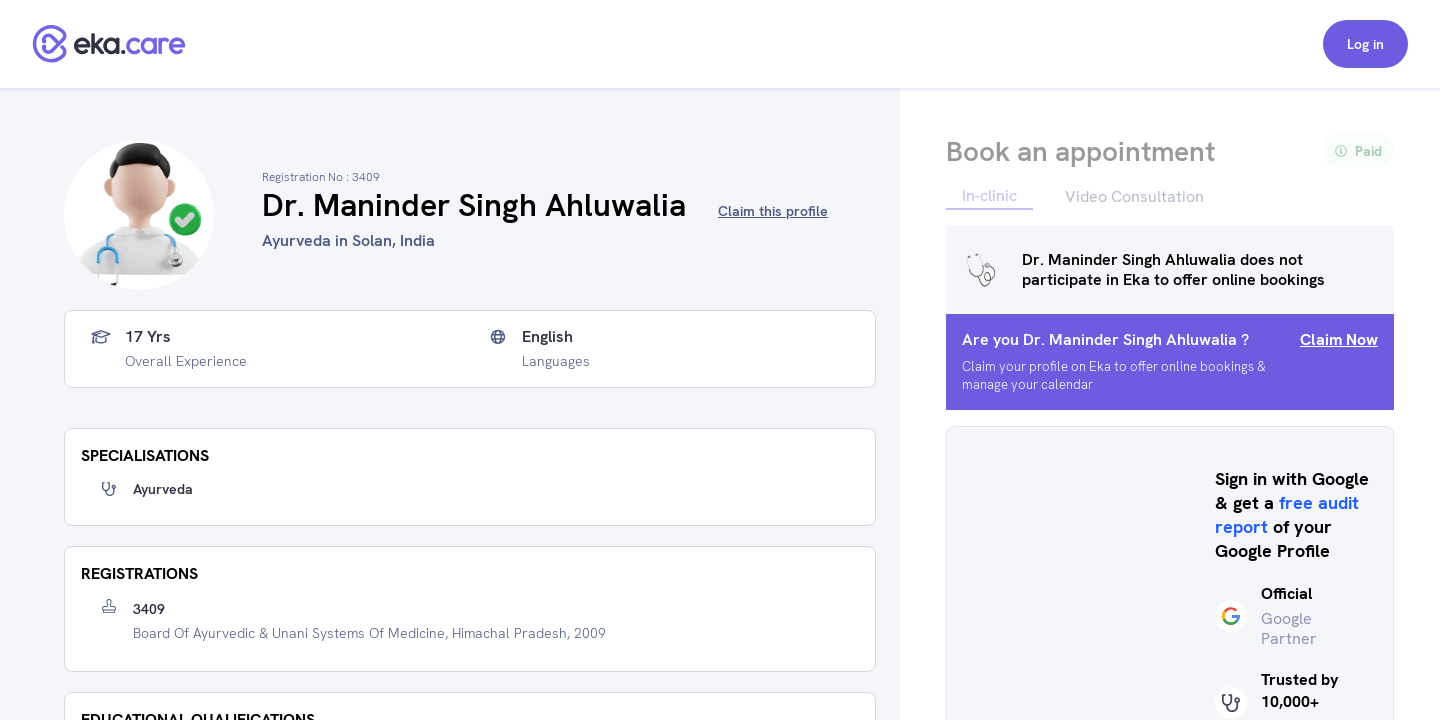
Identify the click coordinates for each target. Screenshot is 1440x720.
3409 (149, 609)
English (547, 337)
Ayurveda (163, 489)
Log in (1365, 44)
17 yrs (148, 337)
